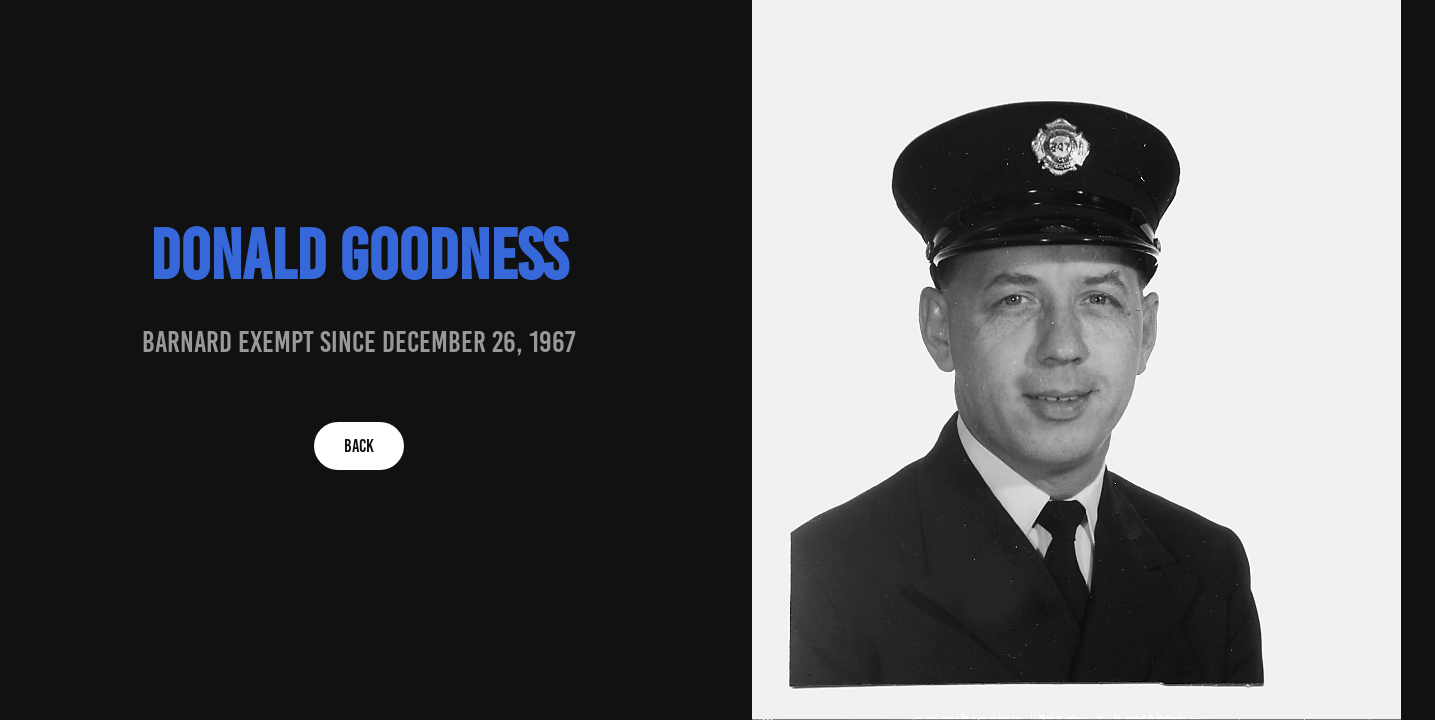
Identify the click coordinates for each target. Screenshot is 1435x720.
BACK (359, 446)
